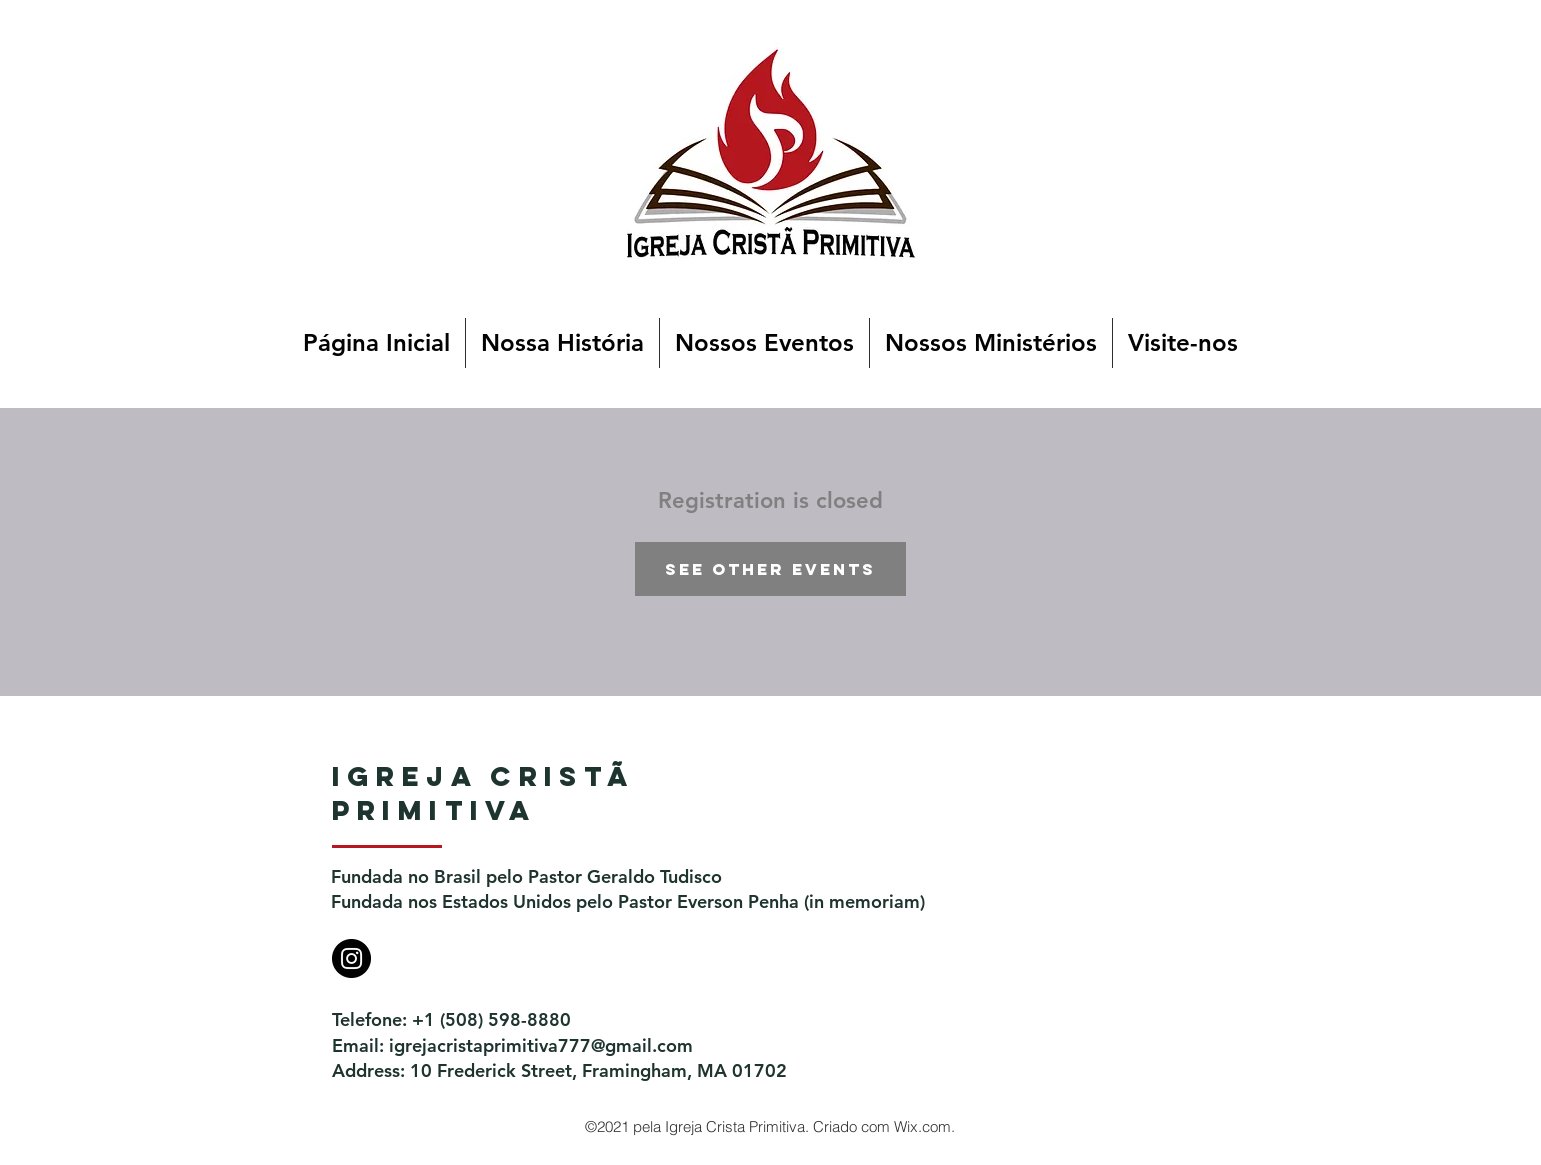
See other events (770, 569)
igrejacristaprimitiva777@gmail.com (541, 1045)
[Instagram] (351, 958)
